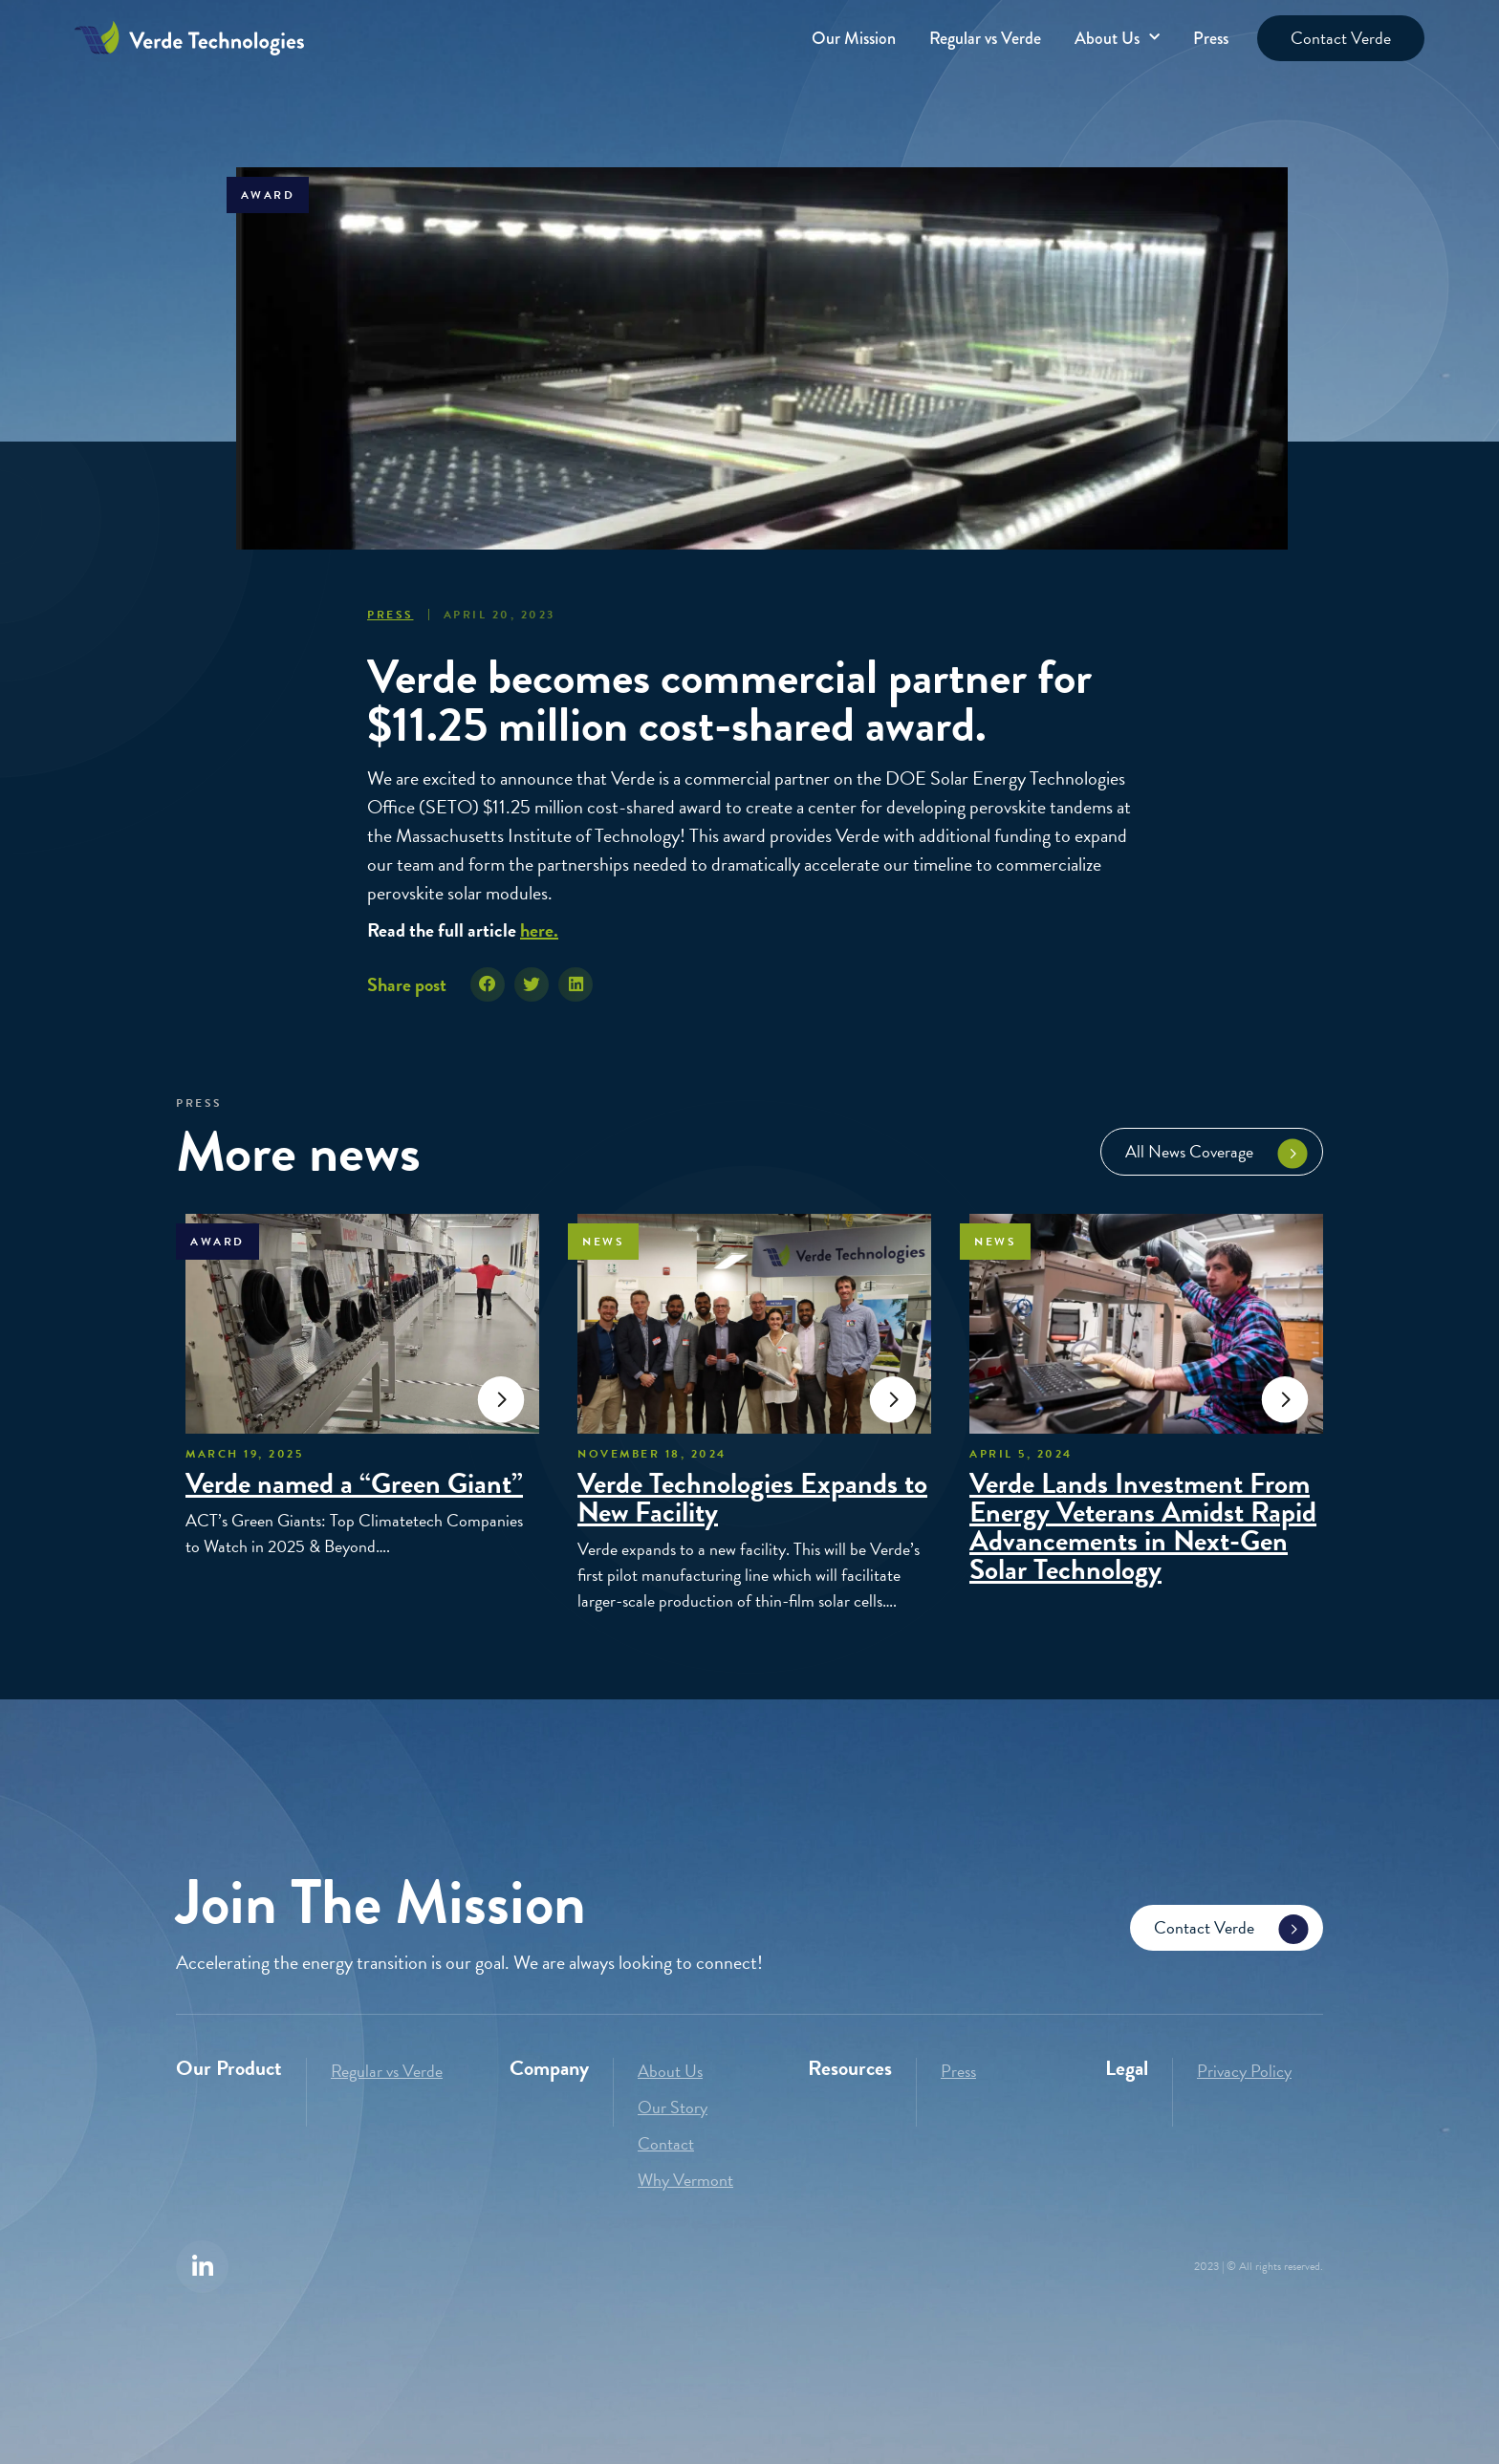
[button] (487, 984)
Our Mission (854, 38)
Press (1210, 38)
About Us (1117, 38)
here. (539, 930)
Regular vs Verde (985, 38)
